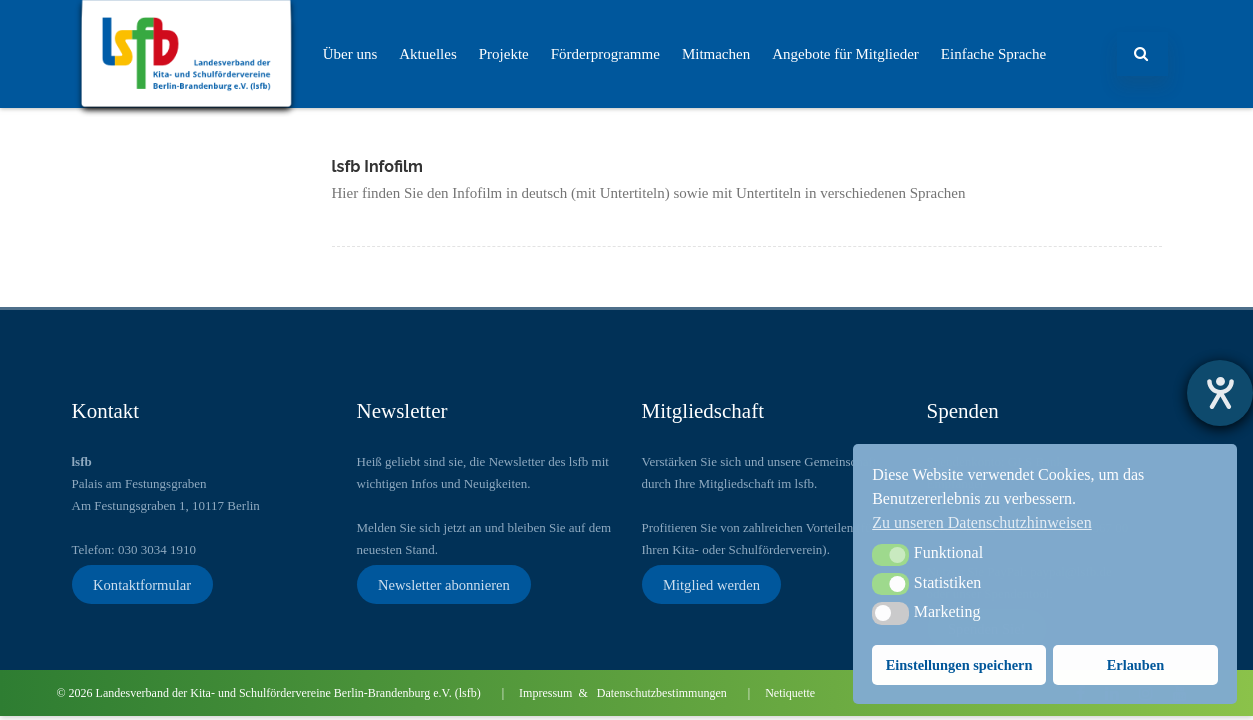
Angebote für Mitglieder (845, 54)
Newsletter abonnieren (444, 584)
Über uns (350, 54)
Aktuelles (428, 54)
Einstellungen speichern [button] (959, 665)
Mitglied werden (711, 584)
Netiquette (790, 693)
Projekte (504, 54)
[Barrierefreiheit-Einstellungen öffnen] (1220, 393)
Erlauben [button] (1136, 665)
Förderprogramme (605, 54)
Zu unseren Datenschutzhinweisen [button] (981, 522)
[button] (890, 555)
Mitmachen (716, 54)
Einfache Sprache (993, 54)
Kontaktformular (142, 584)
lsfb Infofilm (378, 166)
